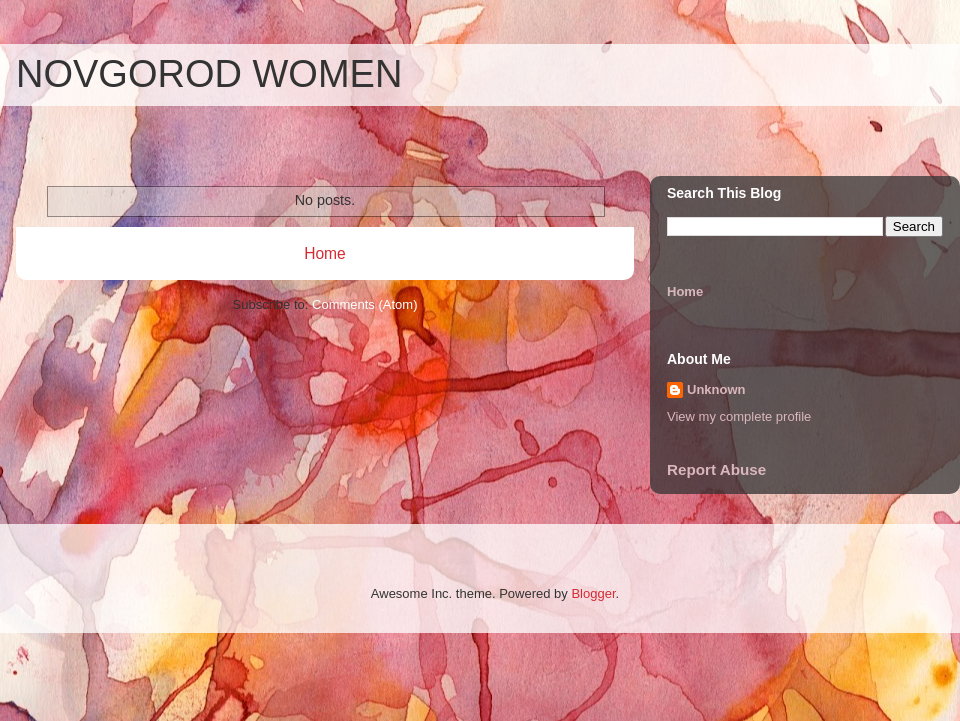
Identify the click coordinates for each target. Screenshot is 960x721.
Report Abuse (716, 469)
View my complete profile (739, 416)
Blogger (593, 593)
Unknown (716, 389)
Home (325, 253)
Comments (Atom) (364, 304)
